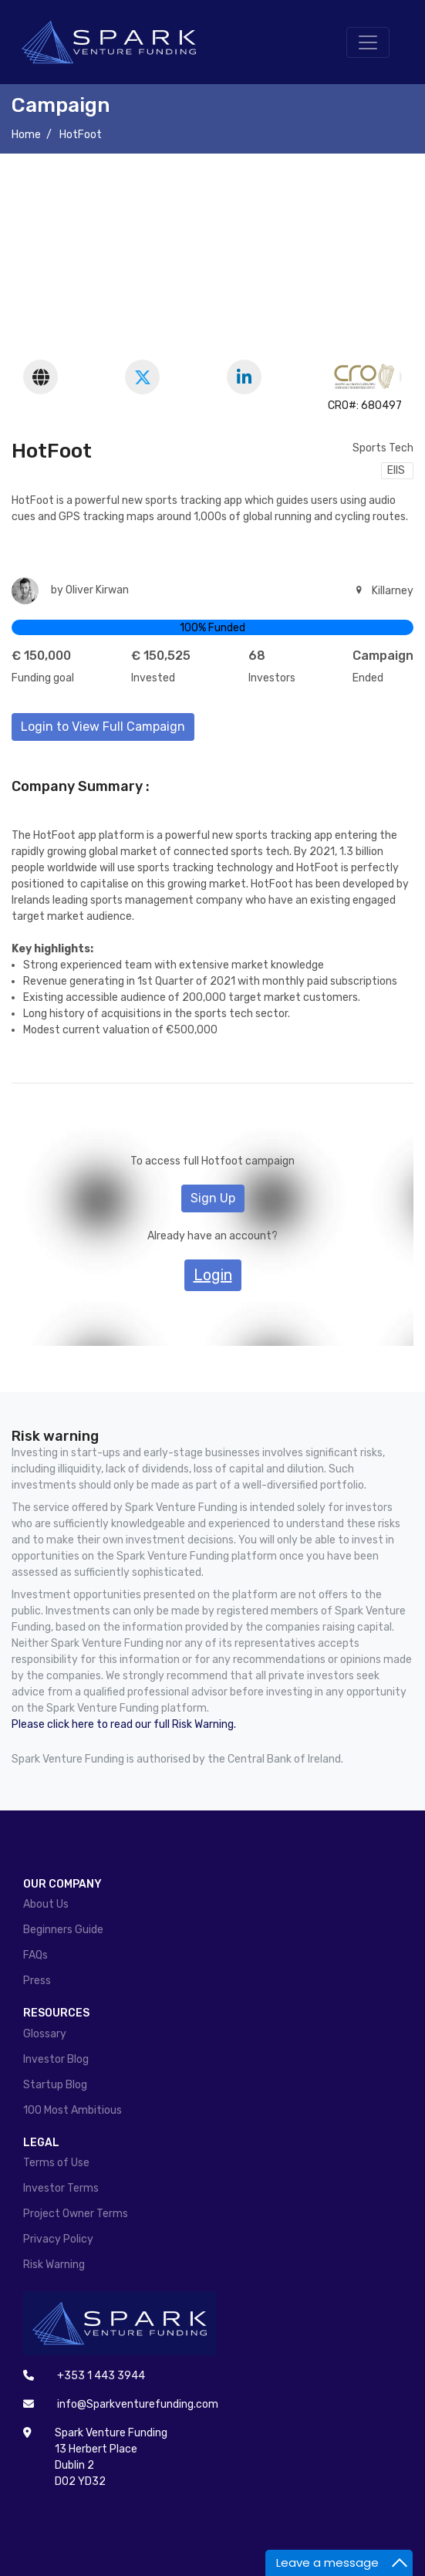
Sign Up (213, 1198)
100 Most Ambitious (72, 2110)
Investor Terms (61, 2188)
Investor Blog (56, 2059)
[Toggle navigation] (368, 42)
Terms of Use (56, 2162)
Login (213, 1275)
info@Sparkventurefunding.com (137, 2404)
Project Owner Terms (75, 2213)
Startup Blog (55, 2084)
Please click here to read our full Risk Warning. (124, 1724)
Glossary (44, 2033)
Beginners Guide (63, 1929)
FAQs (35, 1955)
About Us (46, 1904)
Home (26, 134)
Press (37, 1980)
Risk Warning (54, 2264)
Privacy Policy (58, 2239)
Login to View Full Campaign (103, 726)
